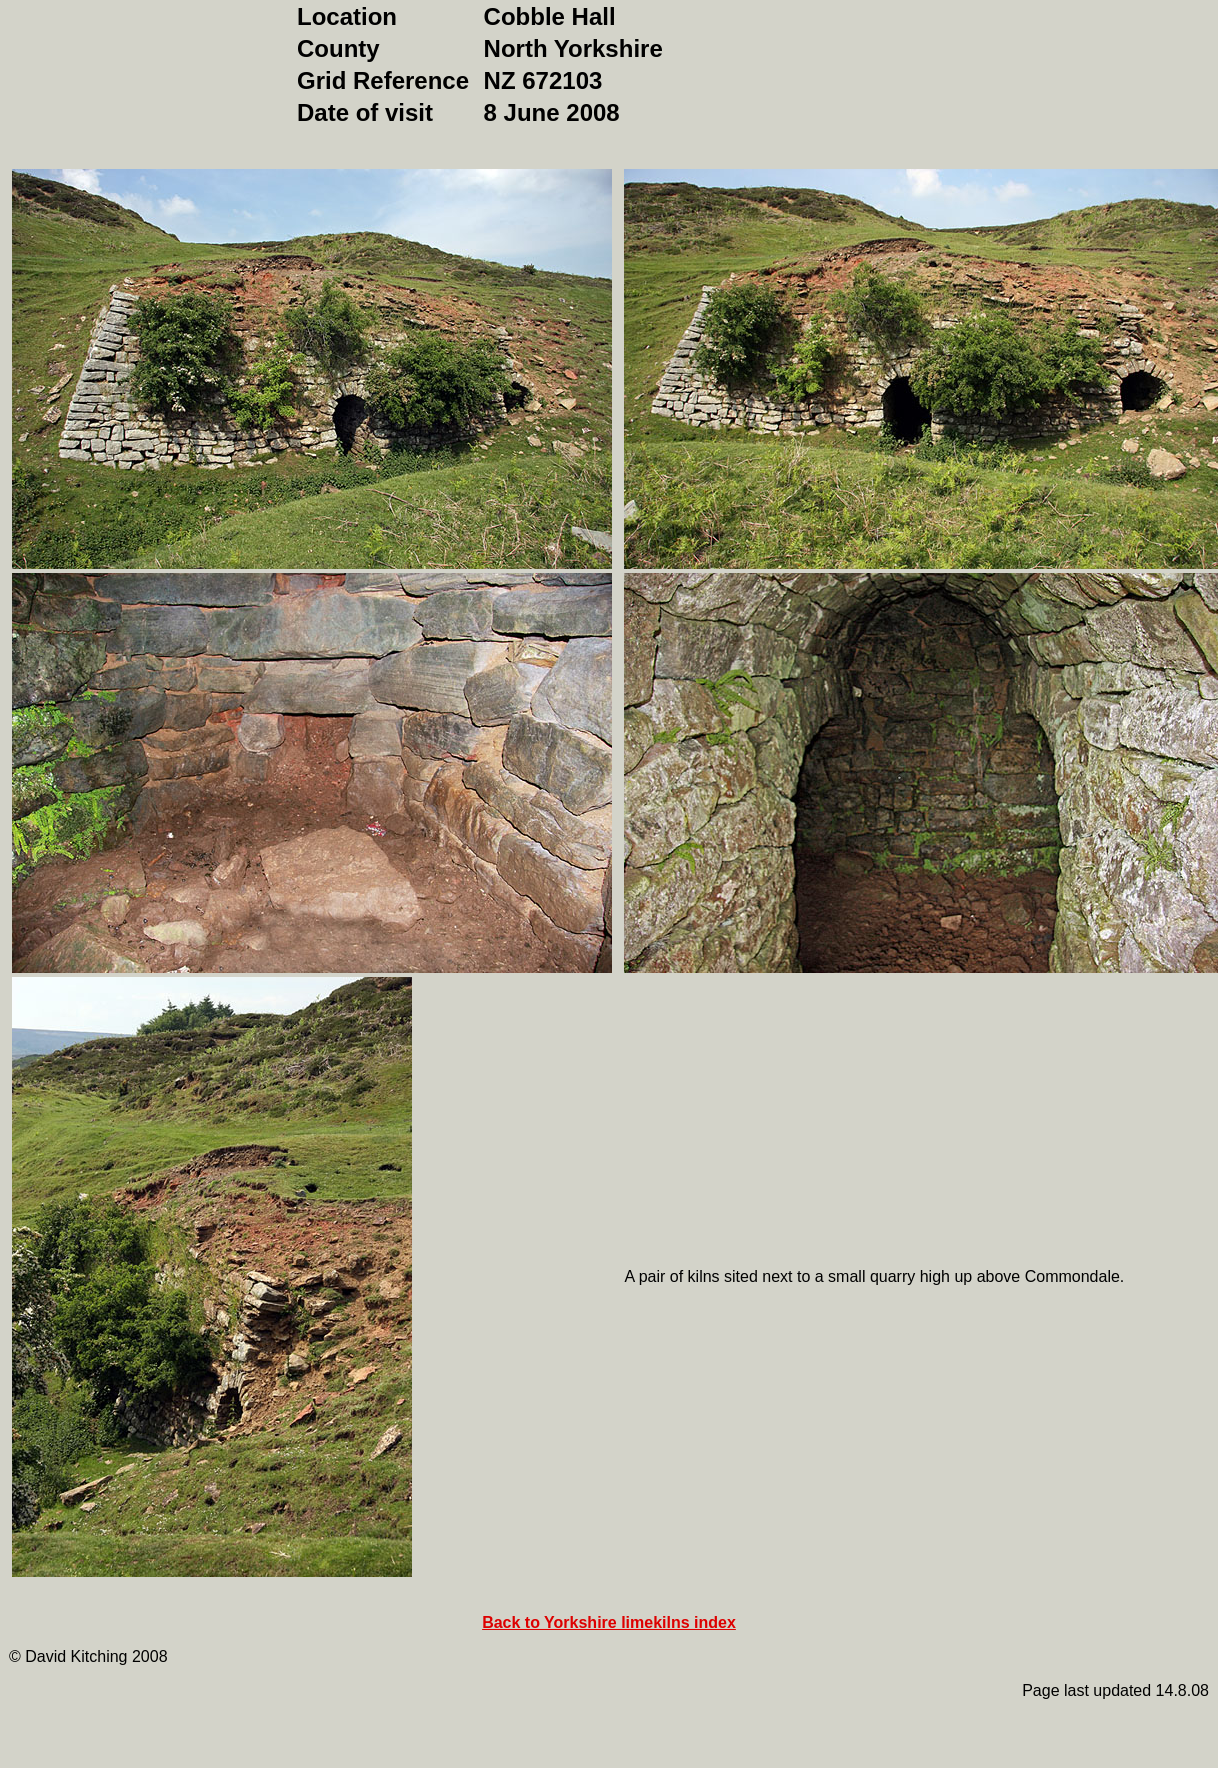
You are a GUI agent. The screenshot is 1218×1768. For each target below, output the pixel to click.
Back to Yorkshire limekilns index (609, 1622)
